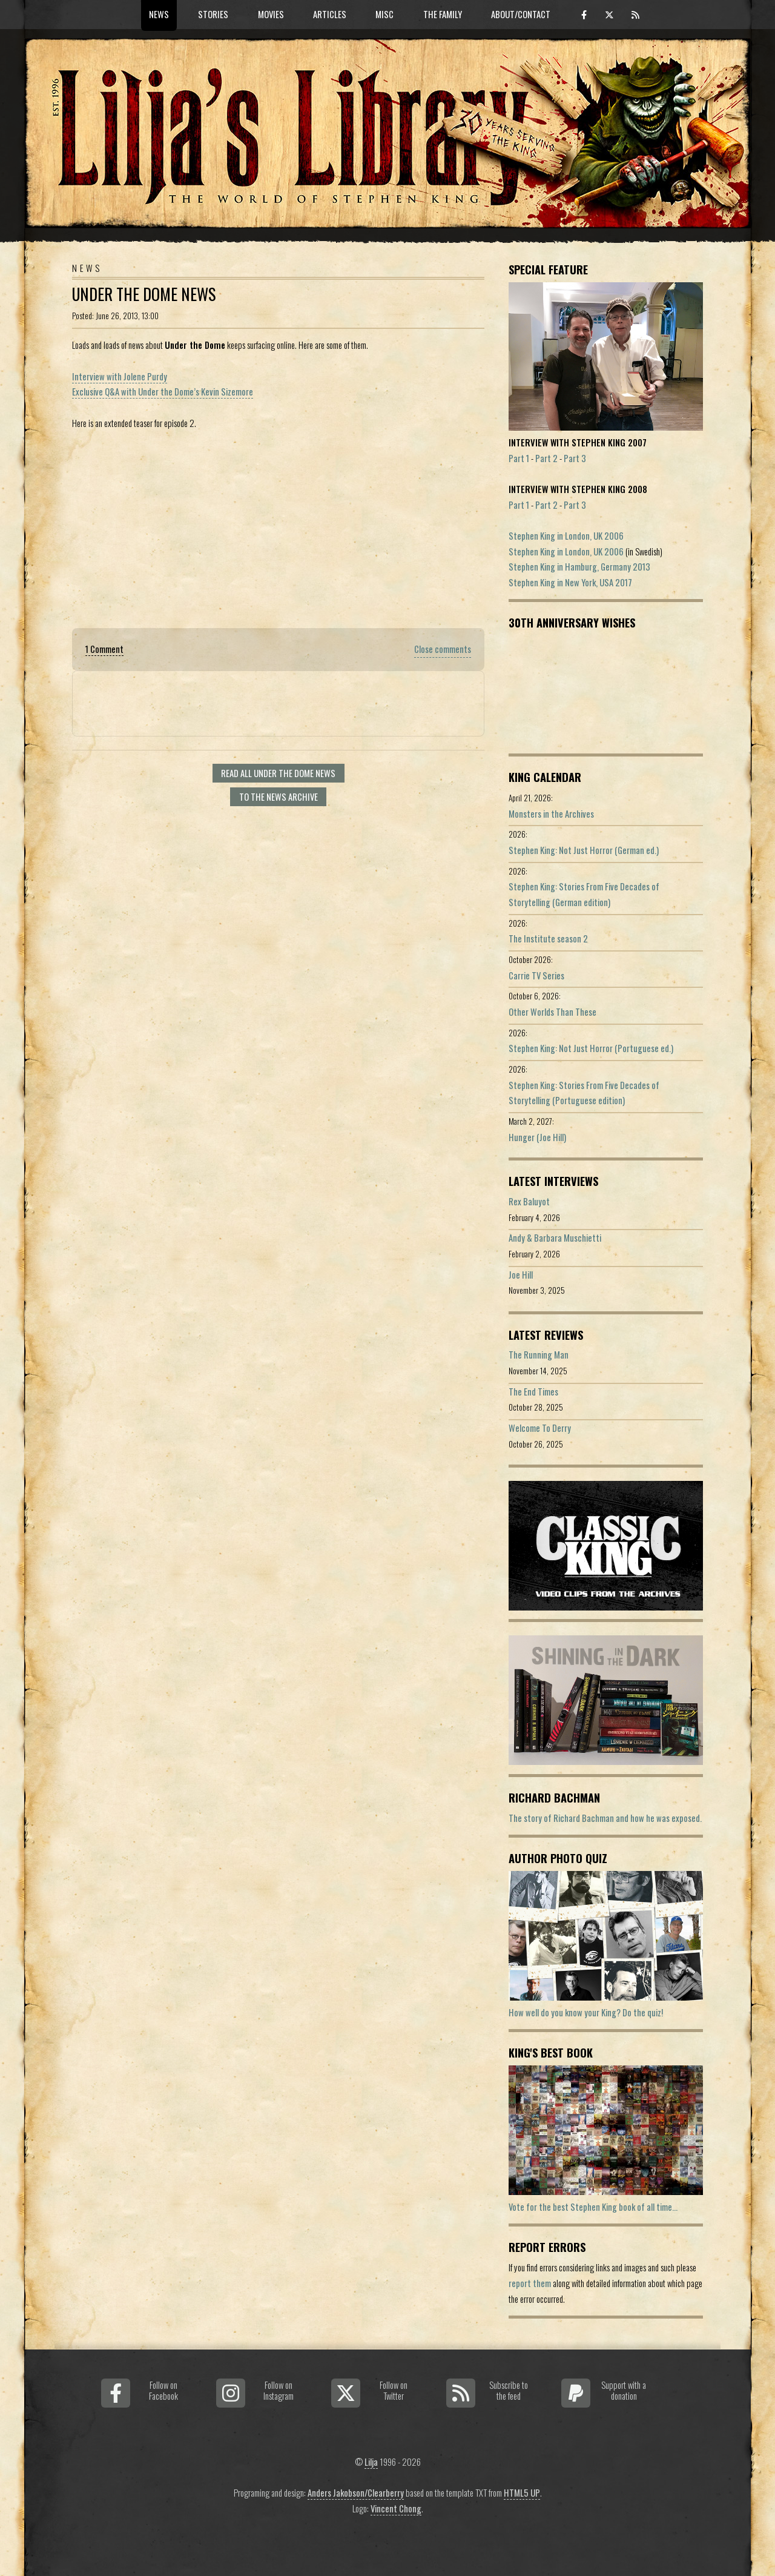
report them (530, 2283)
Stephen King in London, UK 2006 (566, 535)
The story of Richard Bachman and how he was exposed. (605, 1818)
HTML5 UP (522, 2492)
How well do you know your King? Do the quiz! (586, 2012)
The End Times (533, 1391)
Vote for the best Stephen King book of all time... (593, 2206)
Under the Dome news (144, 294)
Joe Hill (521, 1274)
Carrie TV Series (536, 975)
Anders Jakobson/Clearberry (356, 2492)
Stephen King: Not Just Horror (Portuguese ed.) (591, 1048)
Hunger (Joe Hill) (537, 1137)
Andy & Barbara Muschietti (555, 1237)
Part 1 (519, 458)
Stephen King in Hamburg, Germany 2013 (579, 566)
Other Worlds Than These (552, 1011)
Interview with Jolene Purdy (119, 376)
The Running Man (539, 1354)
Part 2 (546, 458)
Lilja (371, 2461)
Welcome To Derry (540, 1428)
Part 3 (575, 458)
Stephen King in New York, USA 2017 (570, 582)
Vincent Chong (396, 2508)
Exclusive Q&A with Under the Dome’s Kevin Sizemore (162, 391)
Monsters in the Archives (551, 813)
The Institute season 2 (548, 938)
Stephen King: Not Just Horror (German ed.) (584, 850)
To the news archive (278, 796)
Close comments (442, 649)
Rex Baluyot (529, 1201)
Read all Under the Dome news (278, 773)
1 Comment (104, 649)
